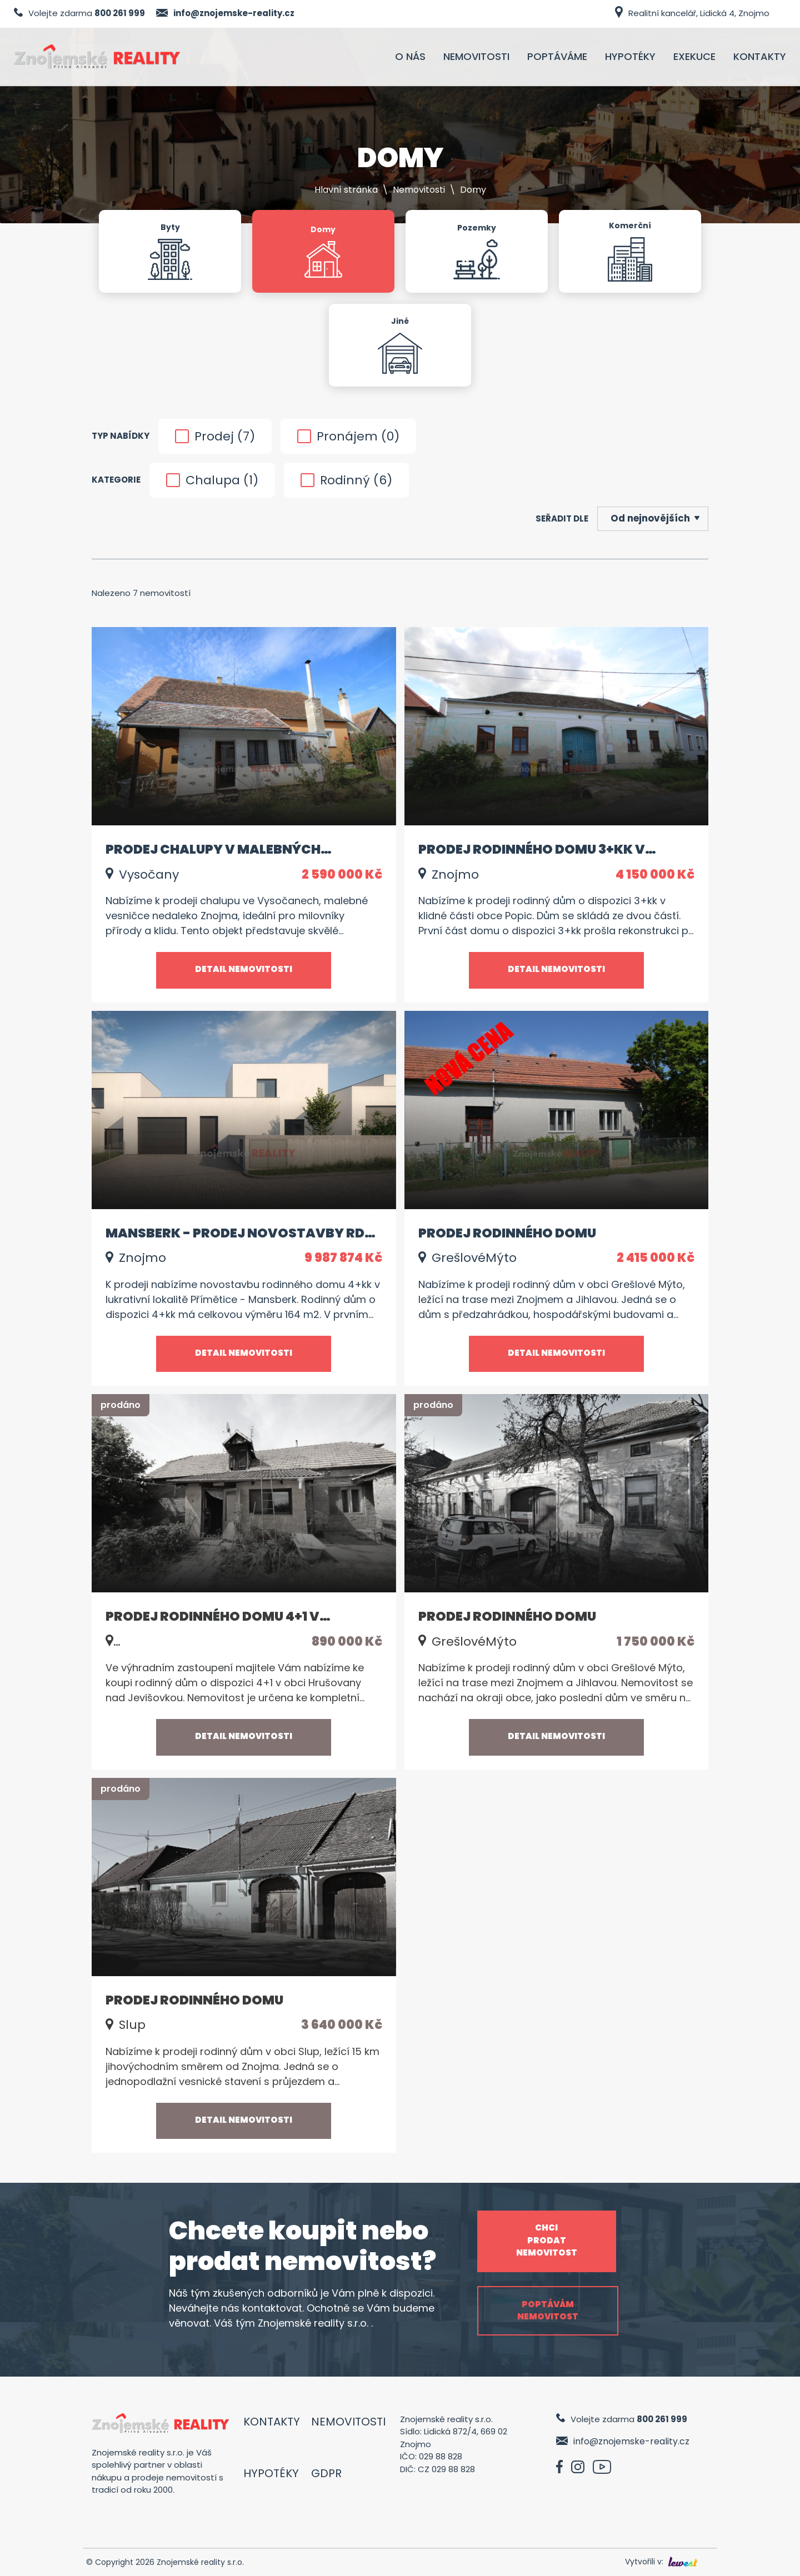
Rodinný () (346, 480)
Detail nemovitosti (243, 969)
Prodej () (215, 436)
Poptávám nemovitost (547, 2310)
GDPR (326, 2473)
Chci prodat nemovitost (546, 2240)
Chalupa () (212, 480)
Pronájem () (348, 436)
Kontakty (271, 2421)
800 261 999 (119, 13)
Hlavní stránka (346, 189)
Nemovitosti (419, 189)
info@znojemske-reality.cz (233, 13)
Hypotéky (271, 2473)
